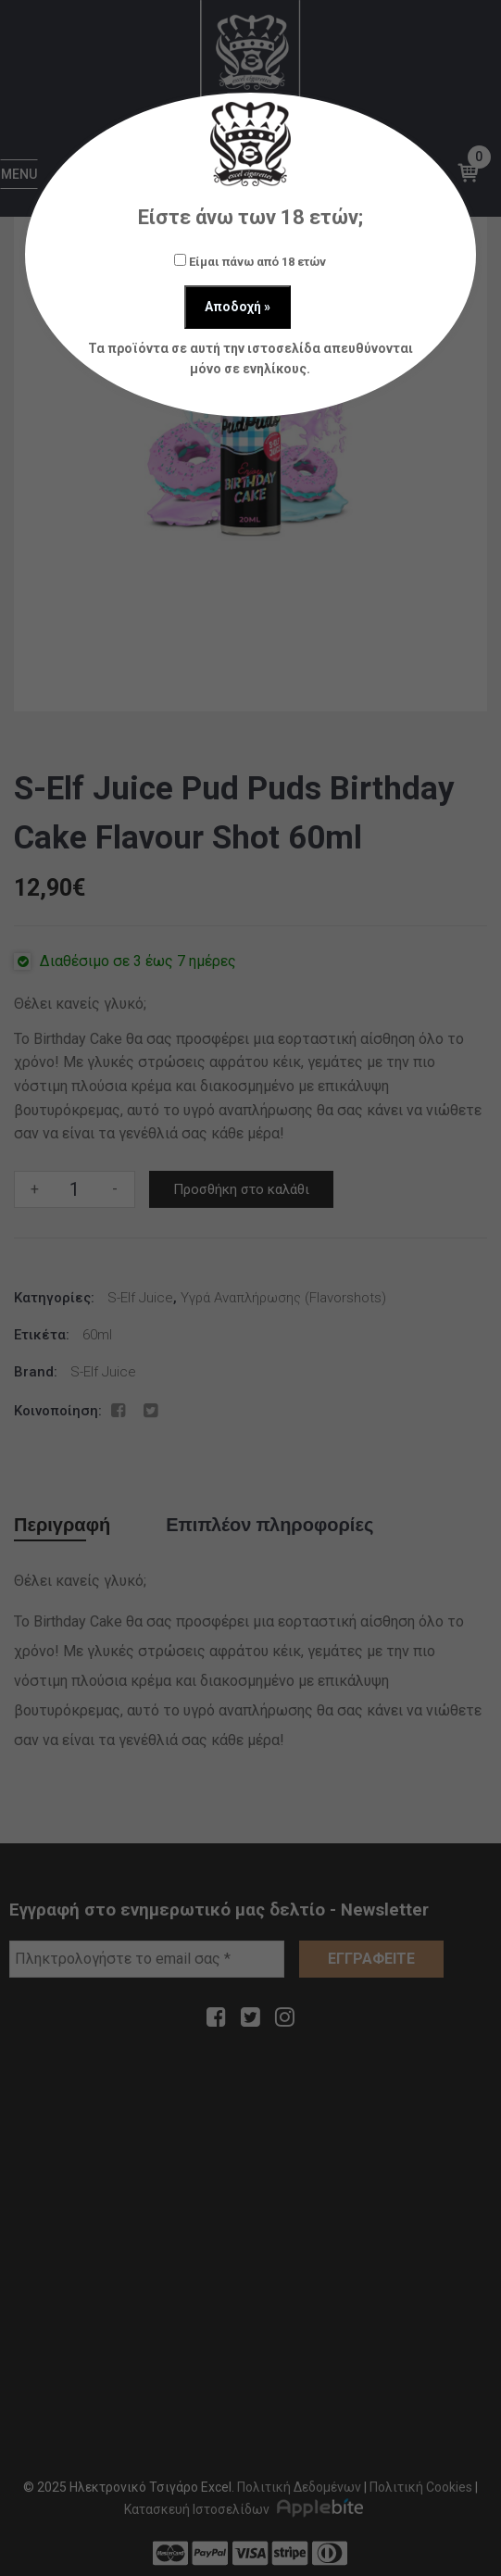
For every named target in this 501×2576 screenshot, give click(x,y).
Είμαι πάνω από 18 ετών (250, 261)
